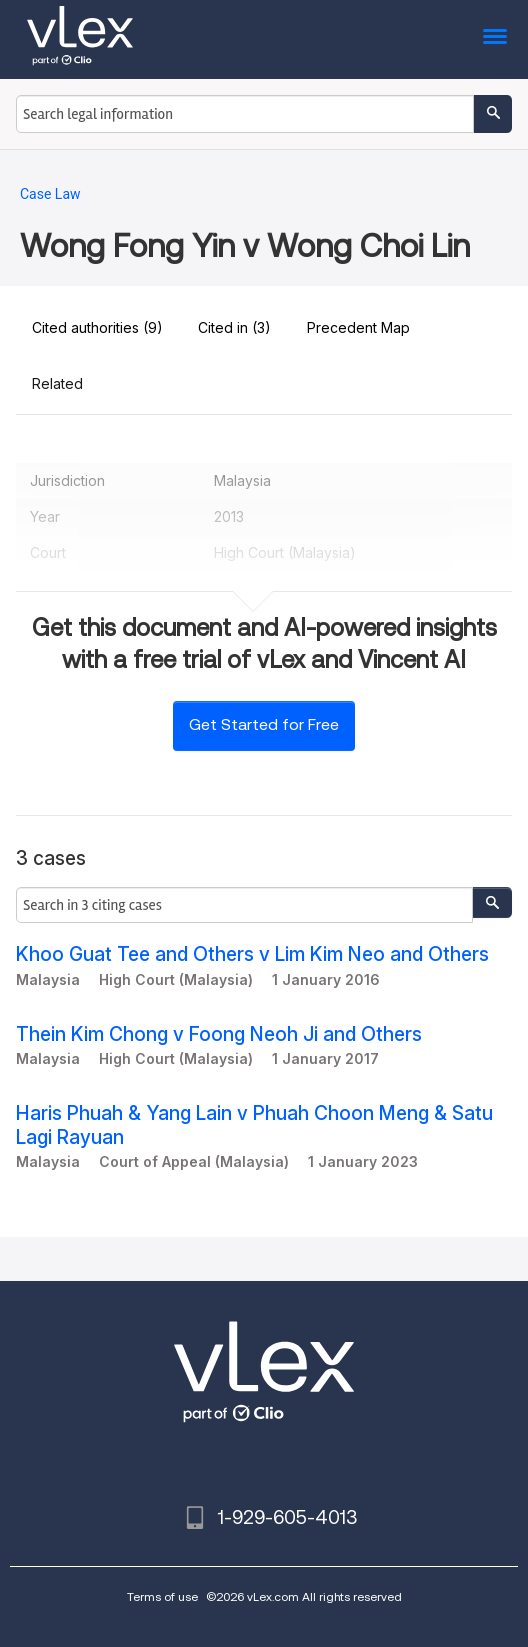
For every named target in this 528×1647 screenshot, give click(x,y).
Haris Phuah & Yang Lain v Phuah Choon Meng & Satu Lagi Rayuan (254, 1125)
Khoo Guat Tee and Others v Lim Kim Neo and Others (252, 954)
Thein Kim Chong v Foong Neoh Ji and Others (219, 1034)
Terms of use (162, 1596)
